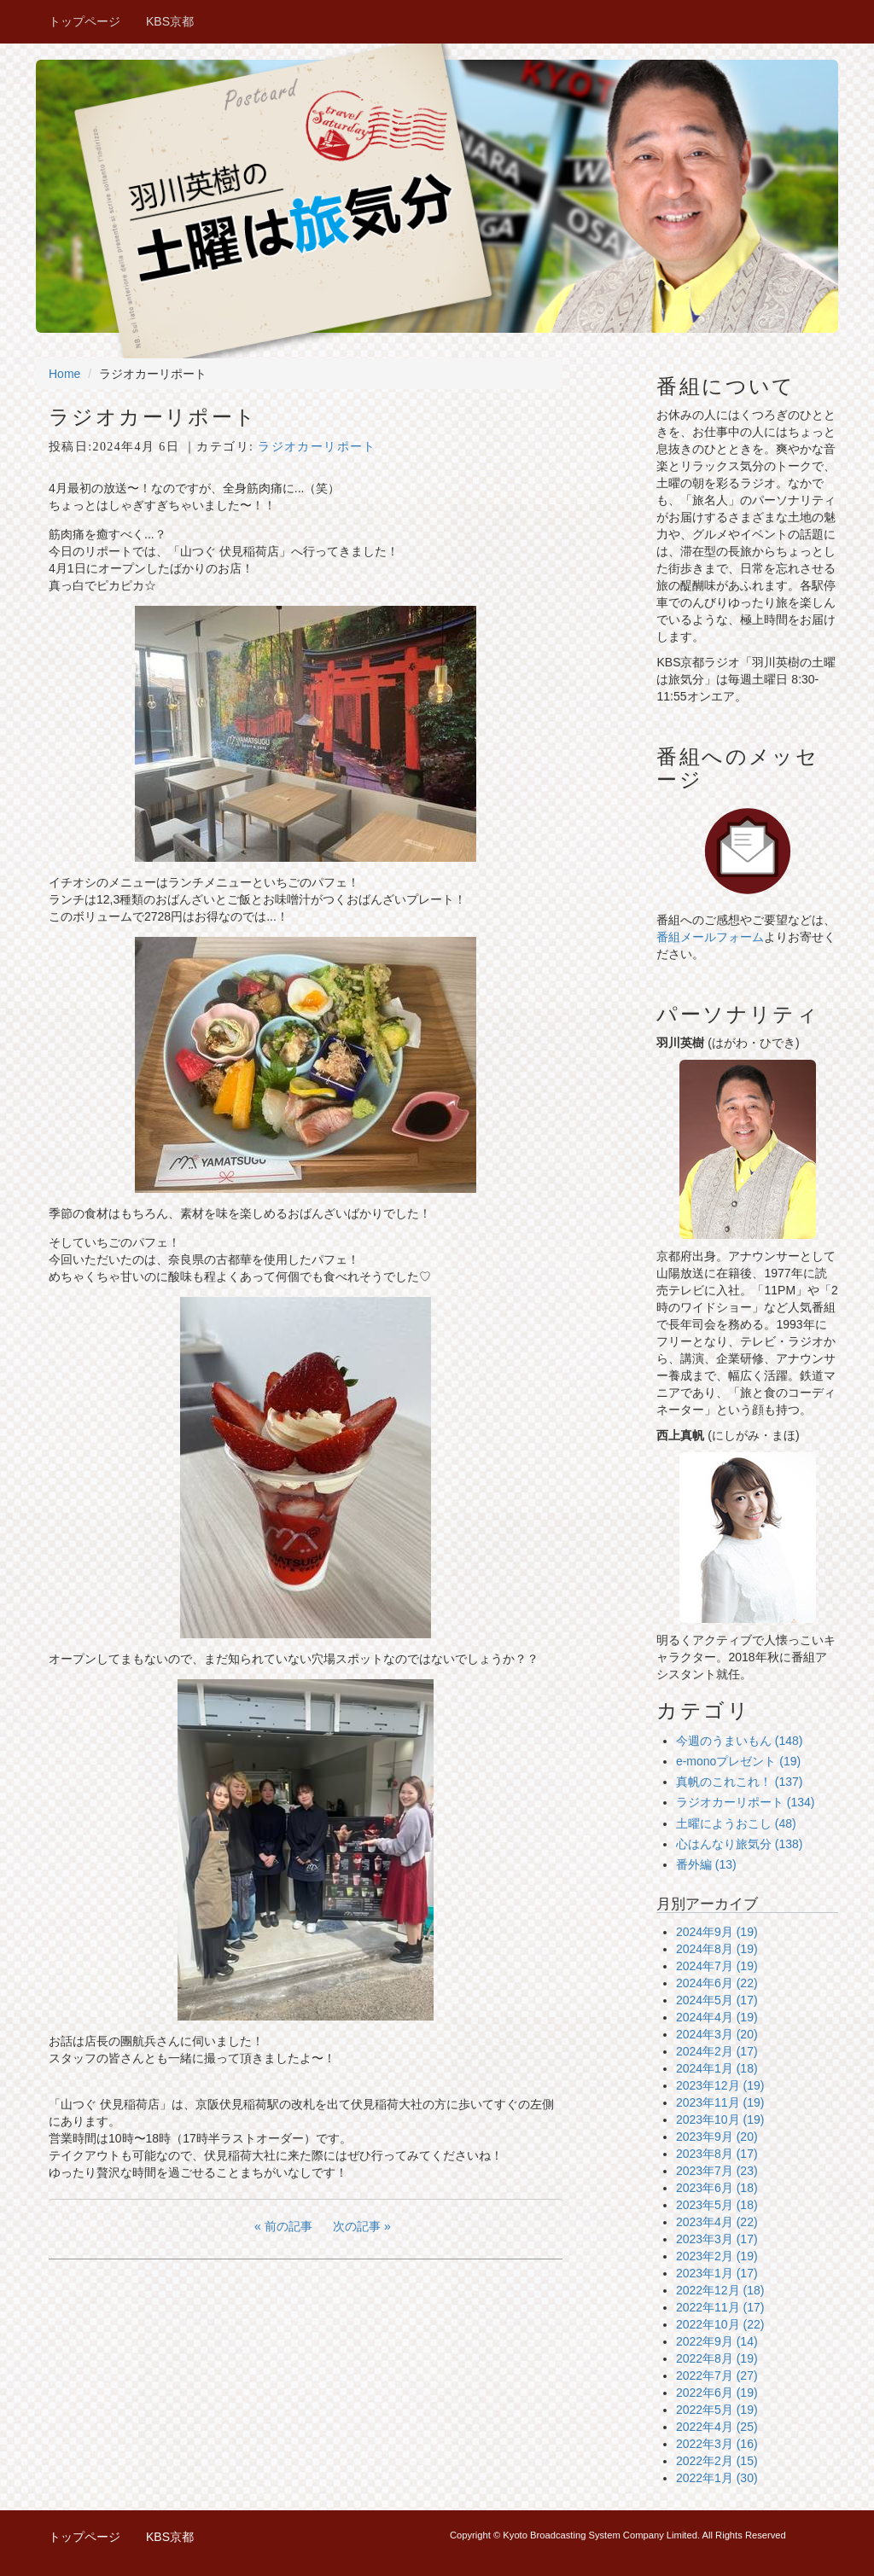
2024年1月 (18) (717, 2068)
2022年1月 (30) (717, 2478)
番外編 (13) (706, 1864)
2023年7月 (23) (717, 2171)
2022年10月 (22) (720, 2324)
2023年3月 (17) (717, 2239)
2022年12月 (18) (720, 2290)
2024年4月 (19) (717, 2017)
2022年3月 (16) (717, 2444)
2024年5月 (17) (717, 2000)
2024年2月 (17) (717, 2051)
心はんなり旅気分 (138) (739, 1844)
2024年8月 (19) (717, 1949)
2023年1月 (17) (717, 2273)
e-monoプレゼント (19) (738, 1761)
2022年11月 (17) (720, 2307)
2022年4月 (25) (717, 2427)
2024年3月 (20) (717, 2034)
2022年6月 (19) (717, 2392)
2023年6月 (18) (717, 2188)
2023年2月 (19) (717, 2256)
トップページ (84, 21)
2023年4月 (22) (717, 2222)
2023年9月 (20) (717, 2136)
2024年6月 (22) (717, 1983)
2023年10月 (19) (720, 2119)
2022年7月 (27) (717, 2375)
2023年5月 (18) (717, 2205)
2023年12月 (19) (720, 2085)
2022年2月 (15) (717, 2461)
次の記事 (357, 2226)
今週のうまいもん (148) (739, 1740)
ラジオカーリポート (317, 446)
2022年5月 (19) (717, 2409)
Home (64, 374)
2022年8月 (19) (717, 2358)
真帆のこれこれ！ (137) (739, 1781)
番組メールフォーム (710, 937)
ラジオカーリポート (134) (745, 1802)
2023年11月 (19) (720, 2102)
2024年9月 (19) (717, 1932)
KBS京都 (170, 21)
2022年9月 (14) (717, 2341)
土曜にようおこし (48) (736, 1823)
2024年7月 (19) (717, 1966)
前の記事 (288, 2226)
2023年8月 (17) (717, 2153)
